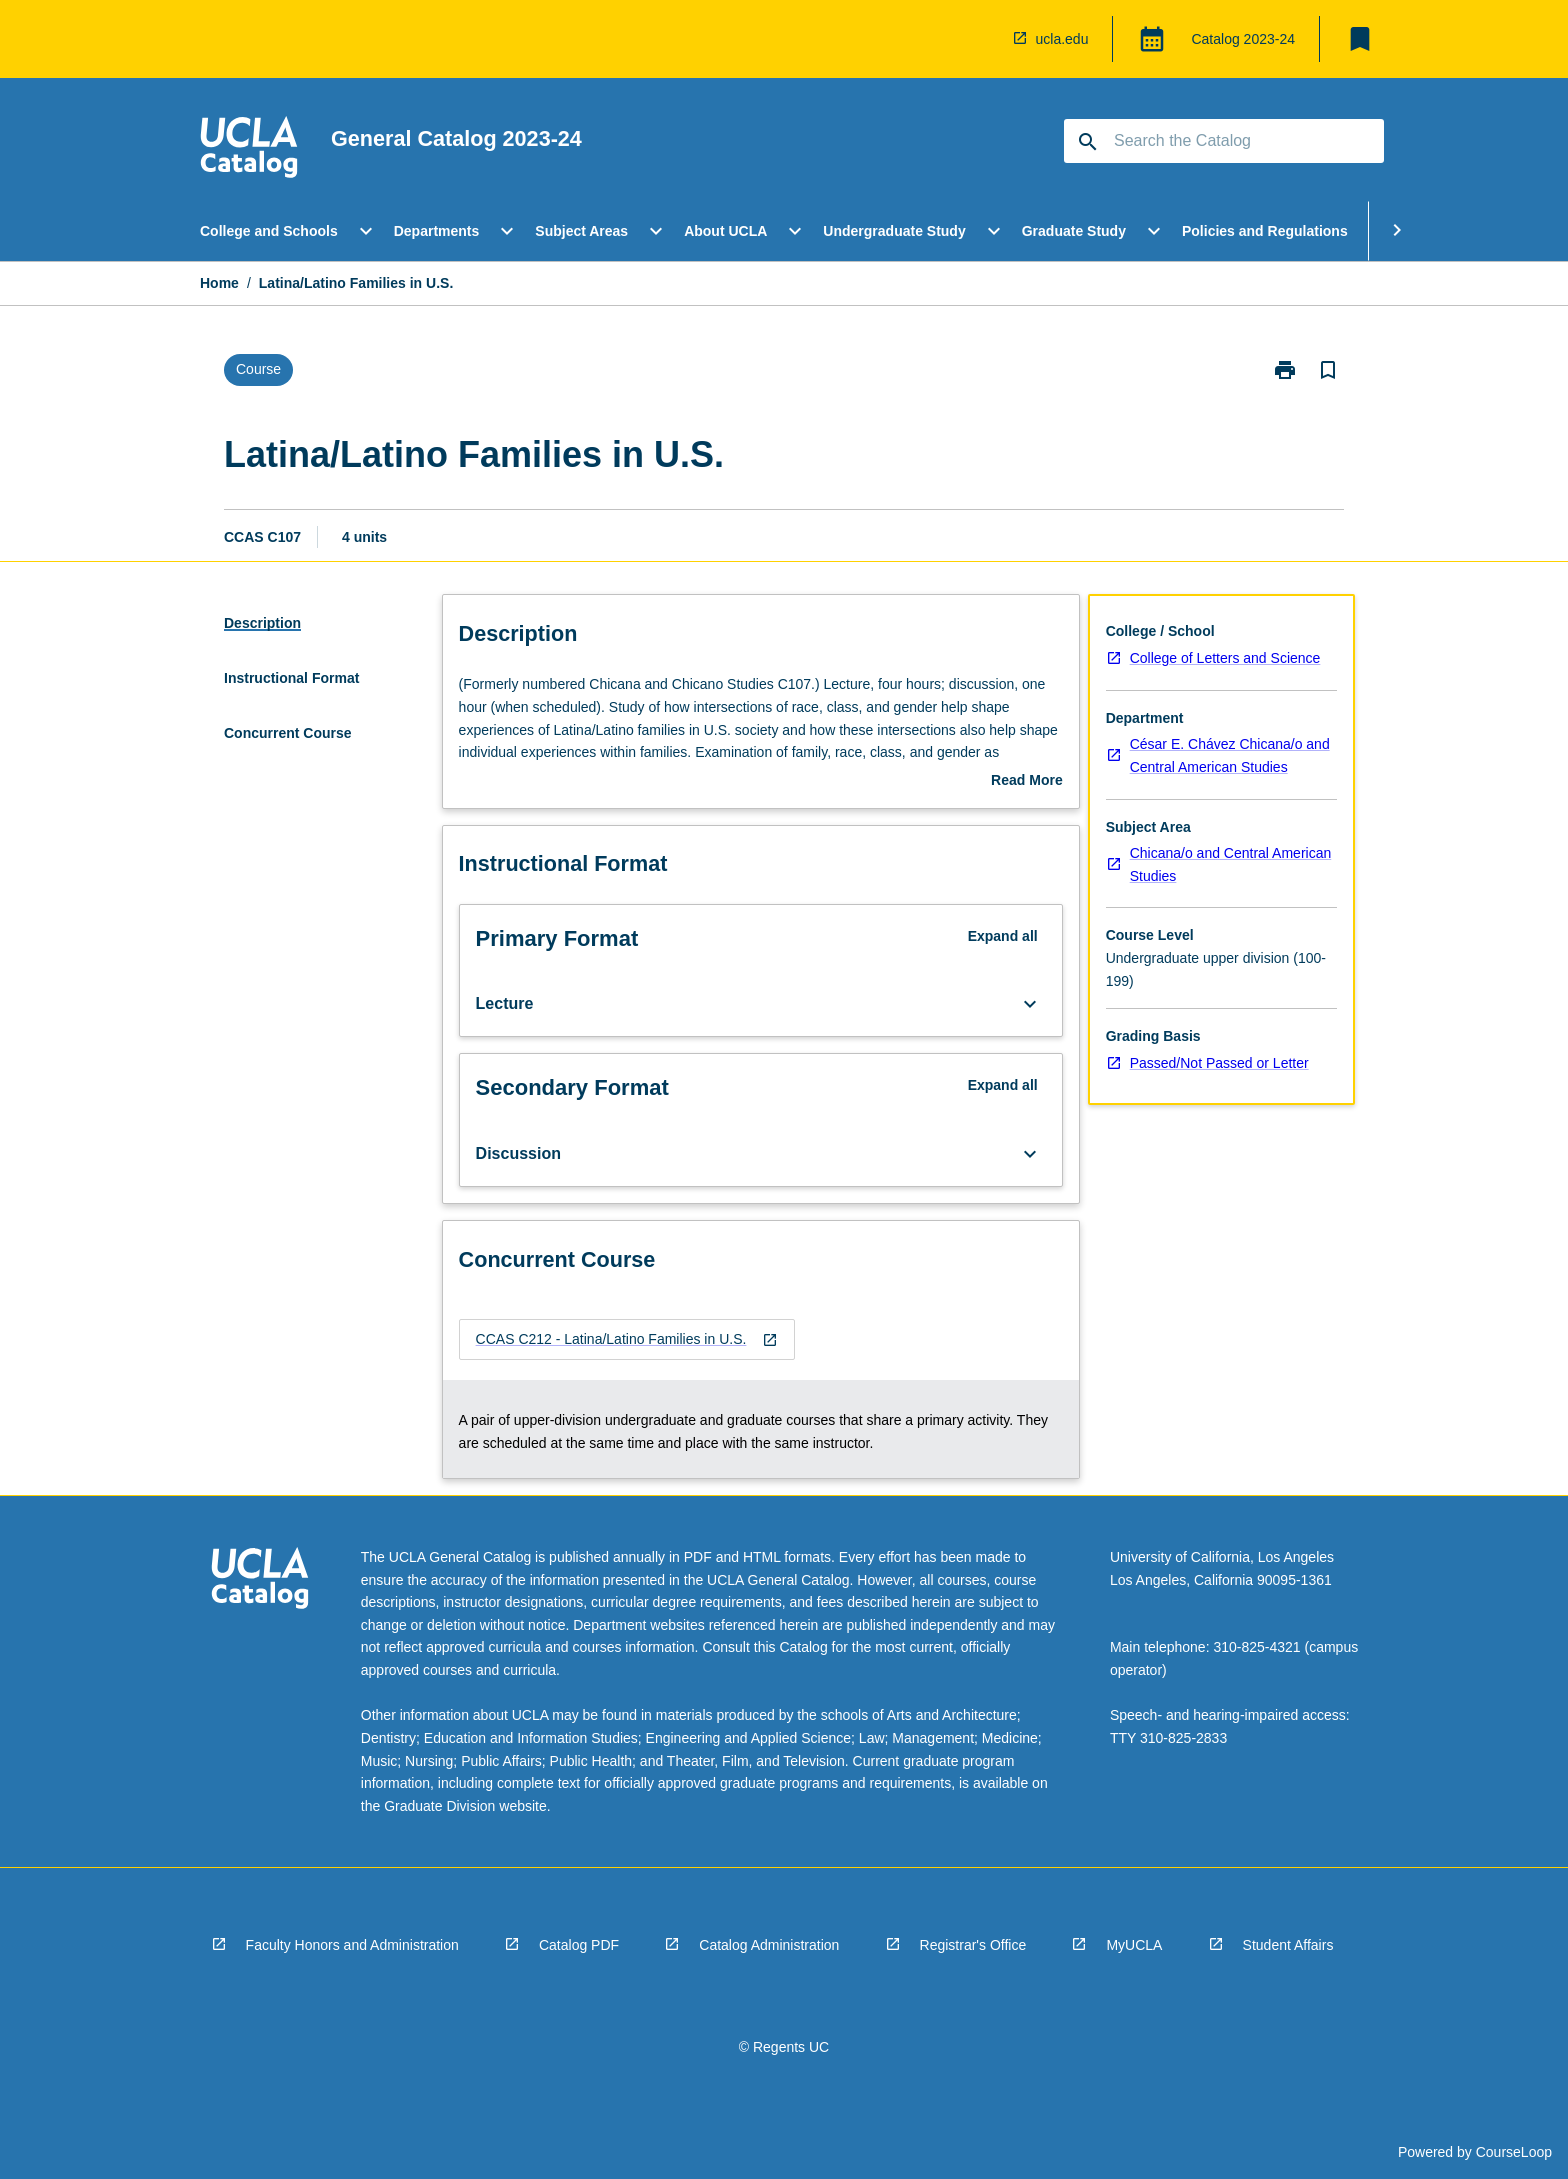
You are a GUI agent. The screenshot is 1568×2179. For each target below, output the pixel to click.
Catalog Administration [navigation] (769, 1945)
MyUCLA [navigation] (1134, 1945)
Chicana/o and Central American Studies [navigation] (1231, 864)
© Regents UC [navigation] (784, 2047)
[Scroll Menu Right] (1397, 231)
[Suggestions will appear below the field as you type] (1225, 141)
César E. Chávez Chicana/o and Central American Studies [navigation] (1230, 755)
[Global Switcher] (1152, 39)
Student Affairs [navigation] (1288, 1945)
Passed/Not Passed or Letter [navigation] (1219, 1063)
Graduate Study (1074, 231)
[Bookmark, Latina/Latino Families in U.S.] (1328, 370)
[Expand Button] (1030, 1004)
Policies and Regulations (1265, 231)
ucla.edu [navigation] (1062, 39)
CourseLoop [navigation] (1514, 2152)
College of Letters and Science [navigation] (1225, 658)
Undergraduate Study (894, 231)
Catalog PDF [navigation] (579, 1945)
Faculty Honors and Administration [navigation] (352, 1945)
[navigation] (249, 150)
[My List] (1360, 39)
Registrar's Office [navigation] (973, 1945)
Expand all (1003, 936)
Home (219, 283)
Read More (1027, 782)
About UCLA (725, 231)
